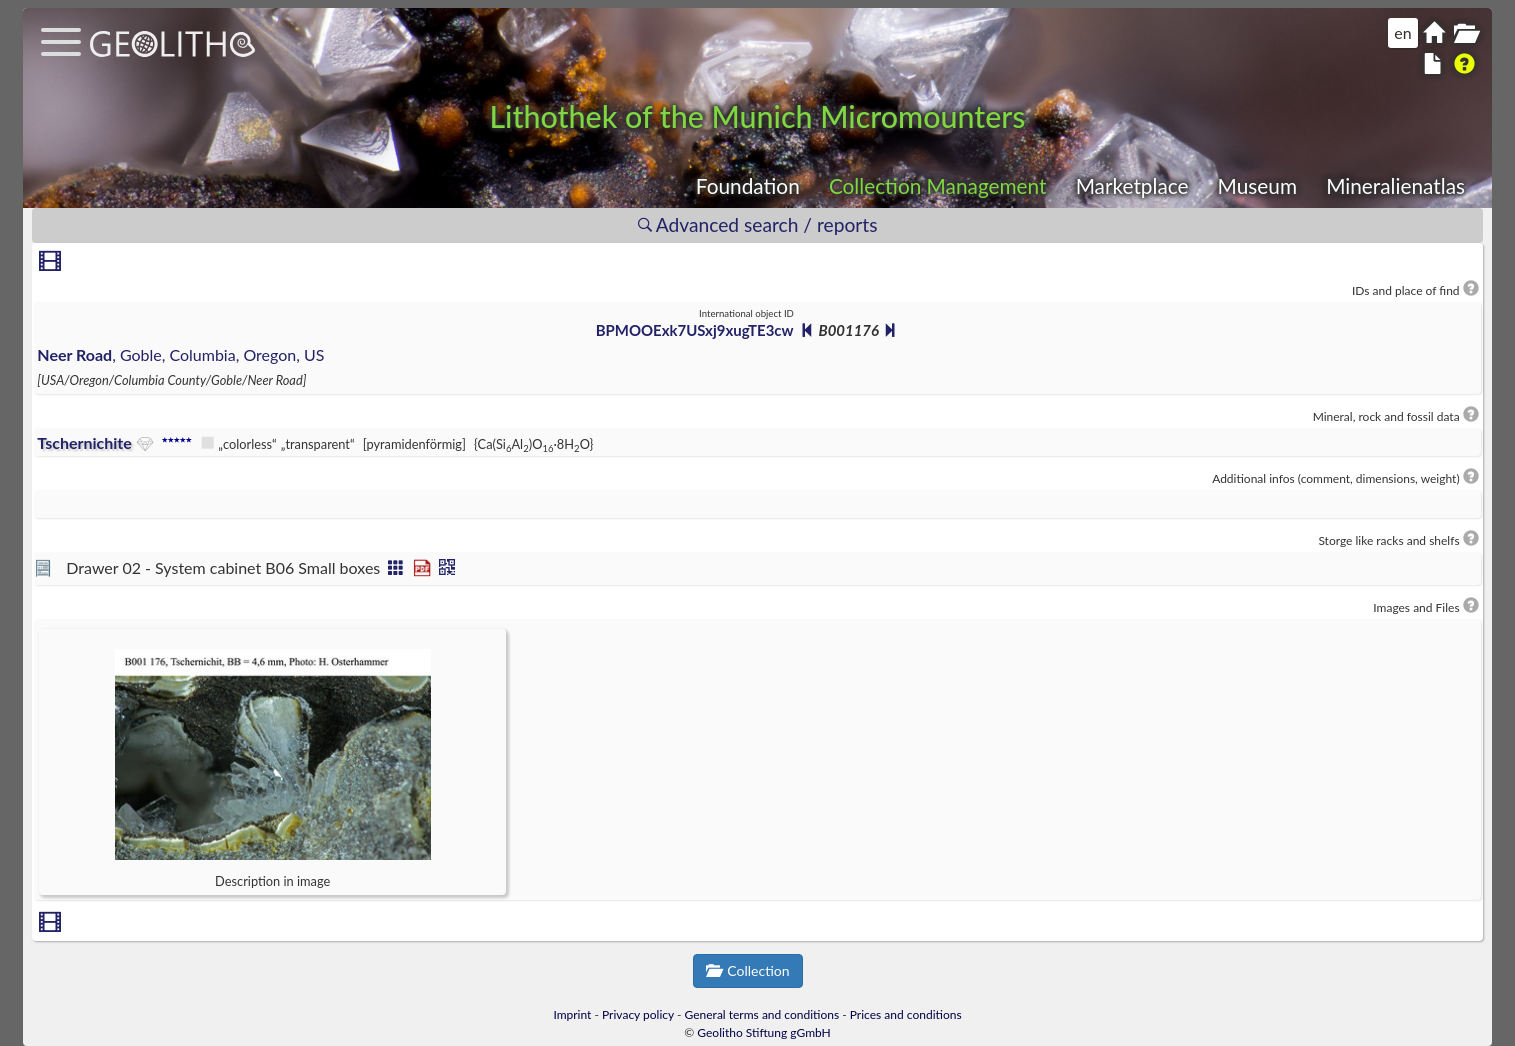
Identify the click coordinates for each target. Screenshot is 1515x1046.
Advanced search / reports (758, 224)
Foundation (748, 185)
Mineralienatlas (1395, 185)
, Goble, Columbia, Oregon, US (180, 354)
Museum (1257, 185)
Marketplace (1132, 185)
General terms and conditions (762, 1014)
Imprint (572, 1014)
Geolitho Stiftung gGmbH (763, 1032)
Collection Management (938, 185)
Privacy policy (638, 1014)
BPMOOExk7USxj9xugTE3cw (695, 330)
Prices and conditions (906, 1014)
